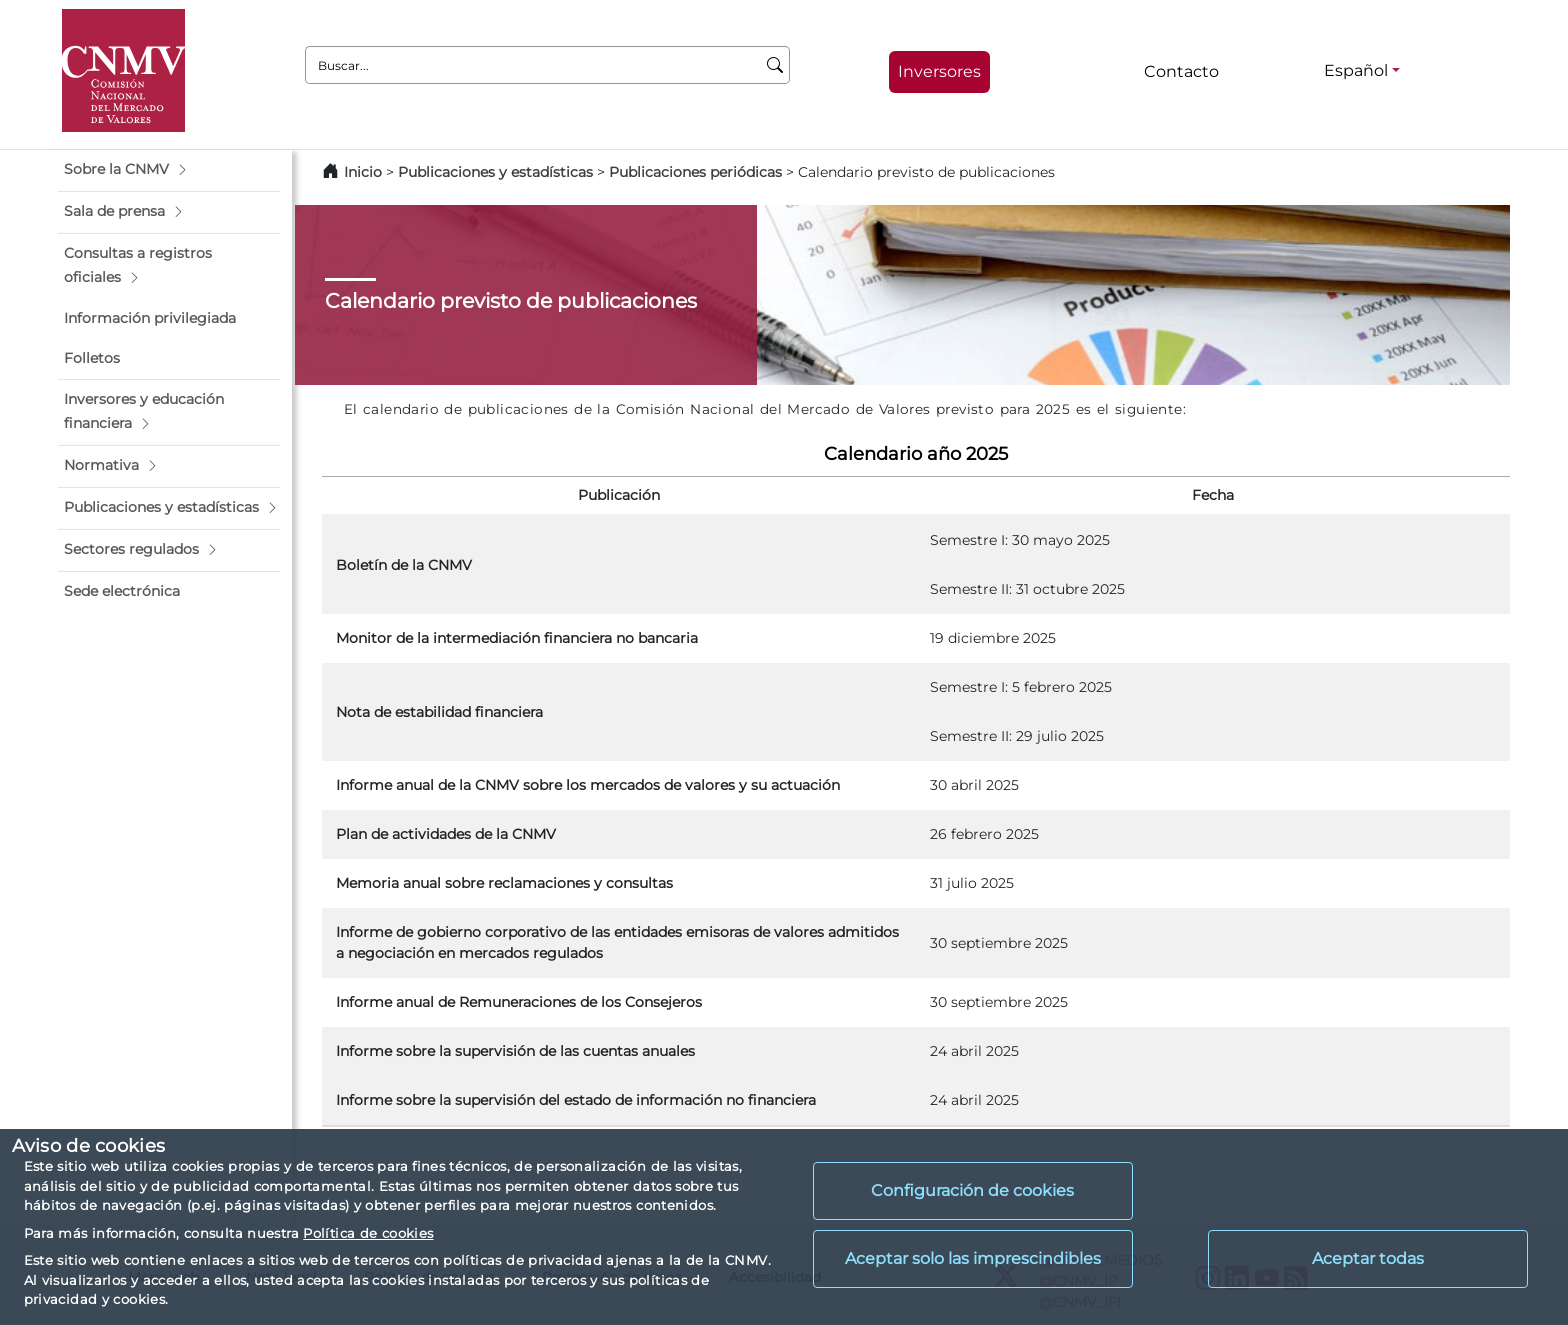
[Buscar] (775, 65)
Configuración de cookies (972, 1190)
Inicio (363, 172)
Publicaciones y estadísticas (495, 172)
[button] (169, 170)
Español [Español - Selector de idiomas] (1356, 70)
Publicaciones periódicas (695, 172)
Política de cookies (368, 1233)
